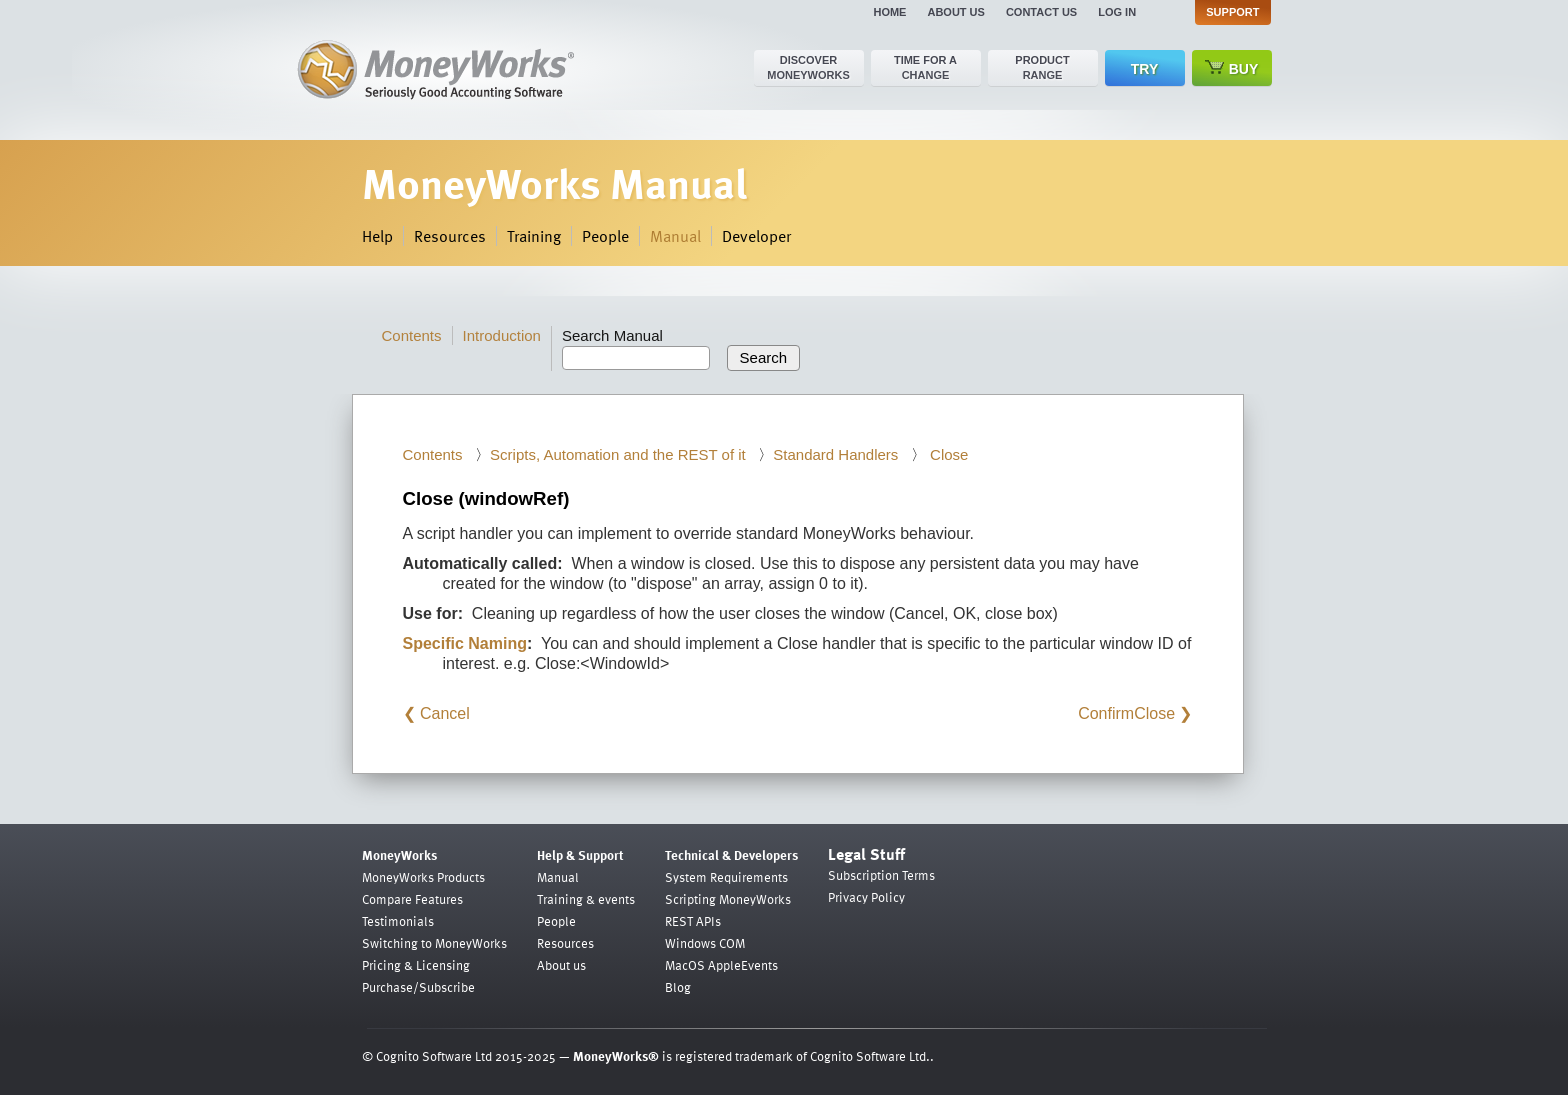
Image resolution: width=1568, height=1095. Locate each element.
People (605, 236)
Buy (1232, 68)
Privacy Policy (866, 897)
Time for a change (925, 67)
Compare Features (412, 899)
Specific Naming (465, 643)
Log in (1117, 12)
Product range (1042, 67)
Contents (412, 335)
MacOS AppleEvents (721, 965)
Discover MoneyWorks (808, 67)
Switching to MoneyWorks (434, 943)
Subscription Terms (881, 875)
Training (534, 236)
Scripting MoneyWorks (728, 899)
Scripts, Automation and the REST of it (618, 454)
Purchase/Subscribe (418, 987)
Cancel (445, 713)
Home (889, 12)
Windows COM (705, 943)
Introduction (502, 335)
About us (955, 12)
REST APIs (693, 921)
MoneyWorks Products (423, 877)
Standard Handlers (835, 454)
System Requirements (726, 877)
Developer (756, 236)
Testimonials (398, 921)
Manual (675, 236)
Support (1232, 12)
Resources (450, 236)
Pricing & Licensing (416, 965)
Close (947, 454)
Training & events (586, 899)
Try (1144, 69)
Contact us (1041, 12)
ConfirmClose (1126, 713)
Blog (678, 987)
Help (377, 236)
